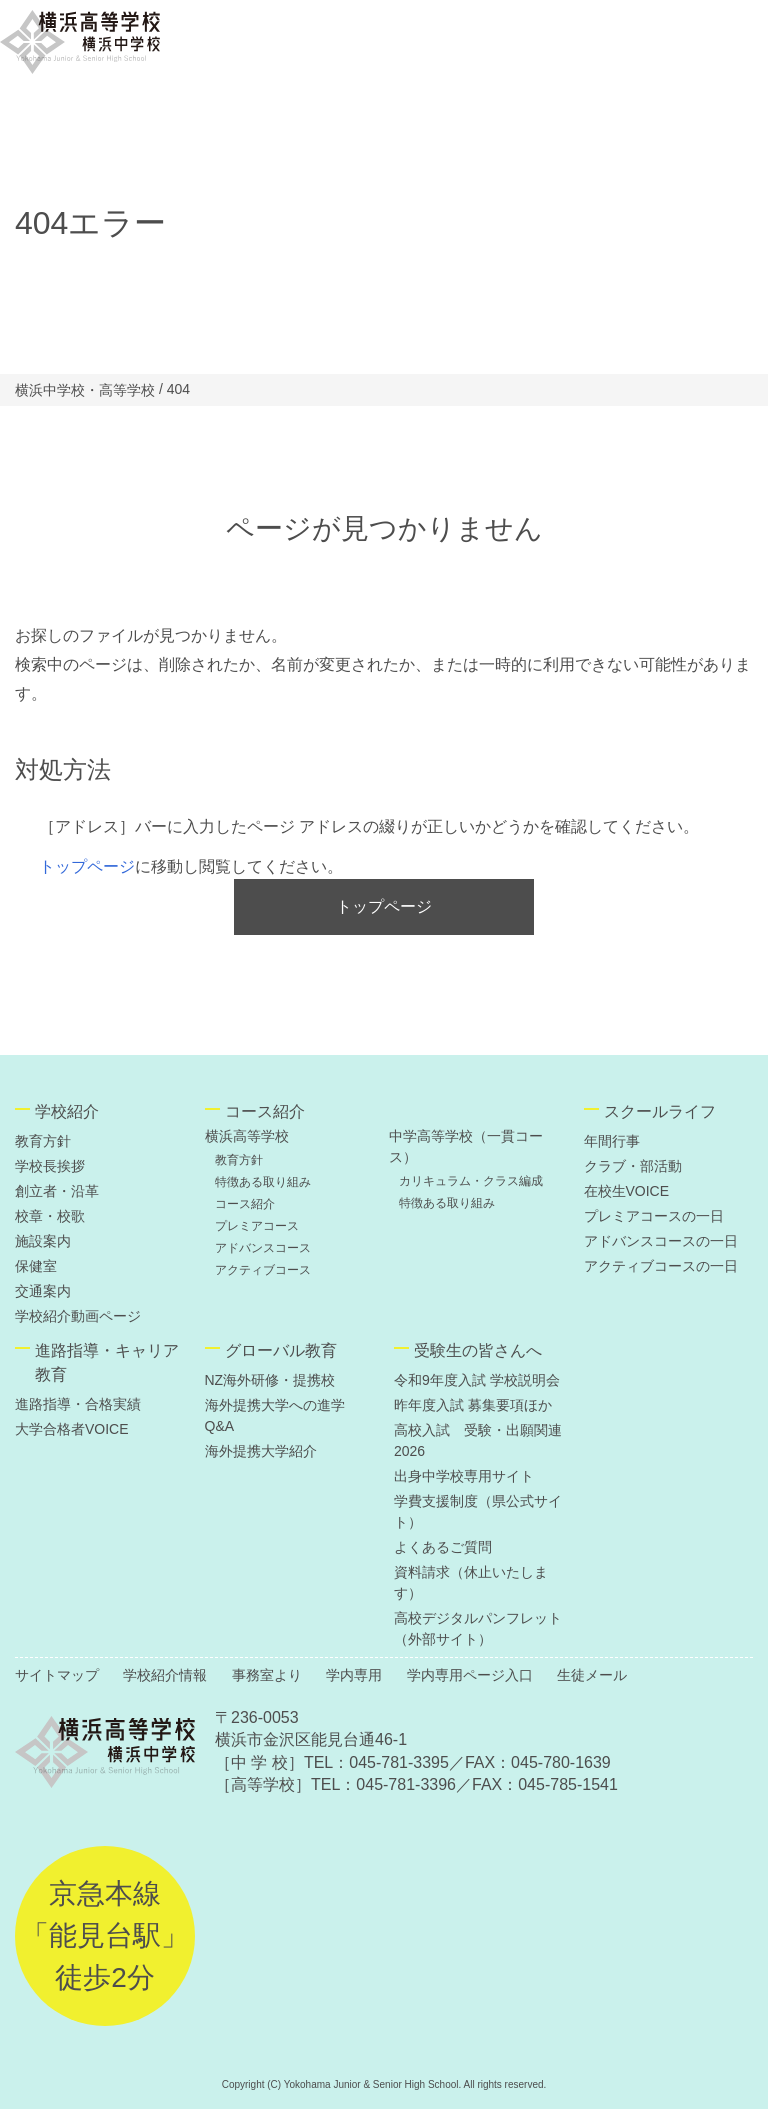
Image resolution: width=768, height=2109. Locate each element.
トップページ (87, 866)
